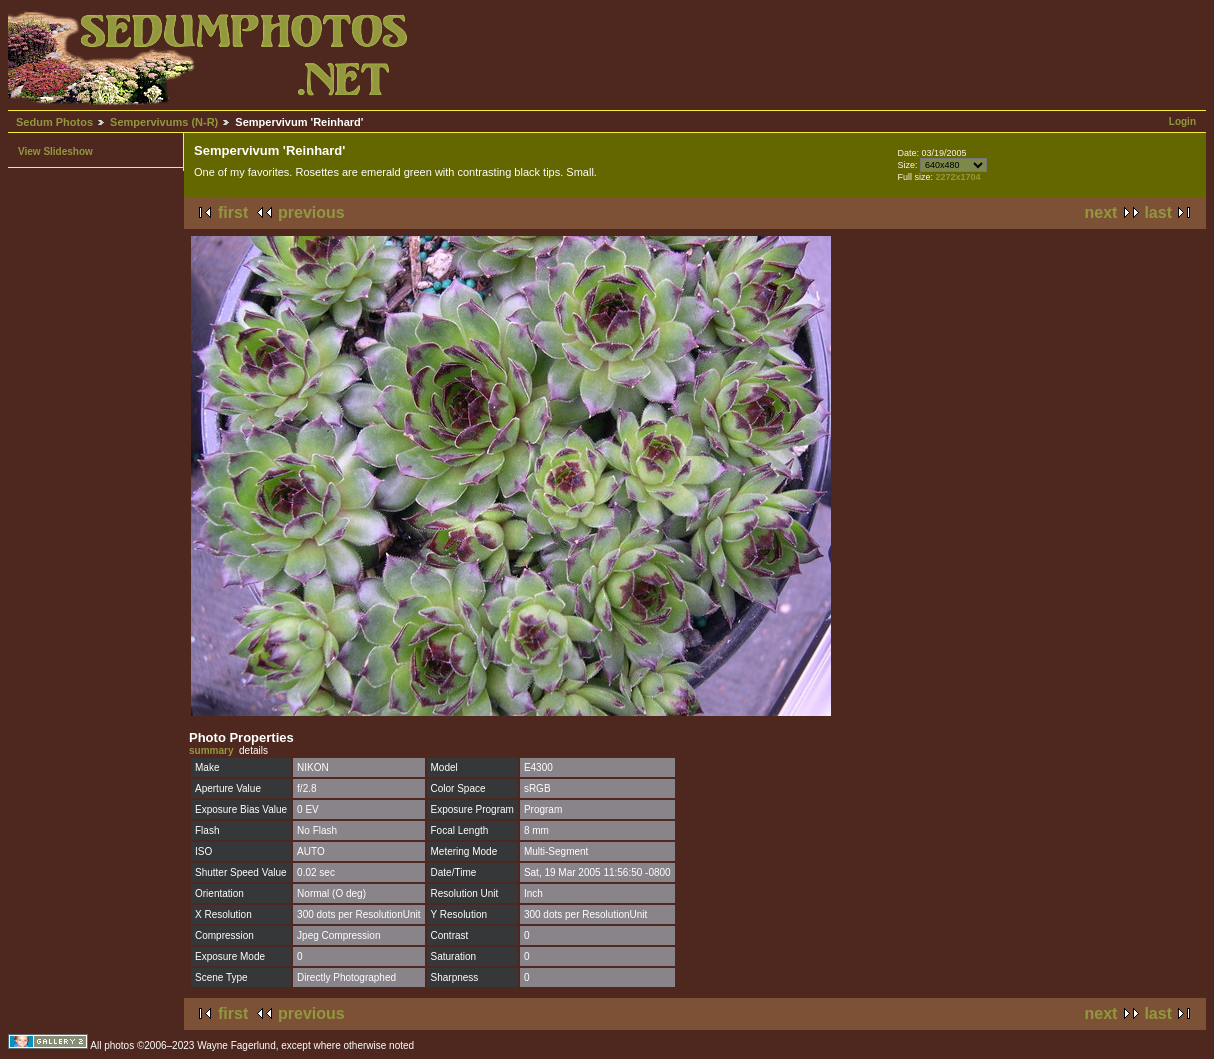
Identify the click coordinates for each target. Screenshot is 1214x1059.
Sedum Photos (54, 122)
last (1158, 212)
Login (1182, 121)
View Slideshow (55, 151)
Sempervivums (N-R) (164, 122)
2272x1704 (957, 177)
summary (211, 750)
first (233, 212)
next (1101, 212)
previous (311, 212)
